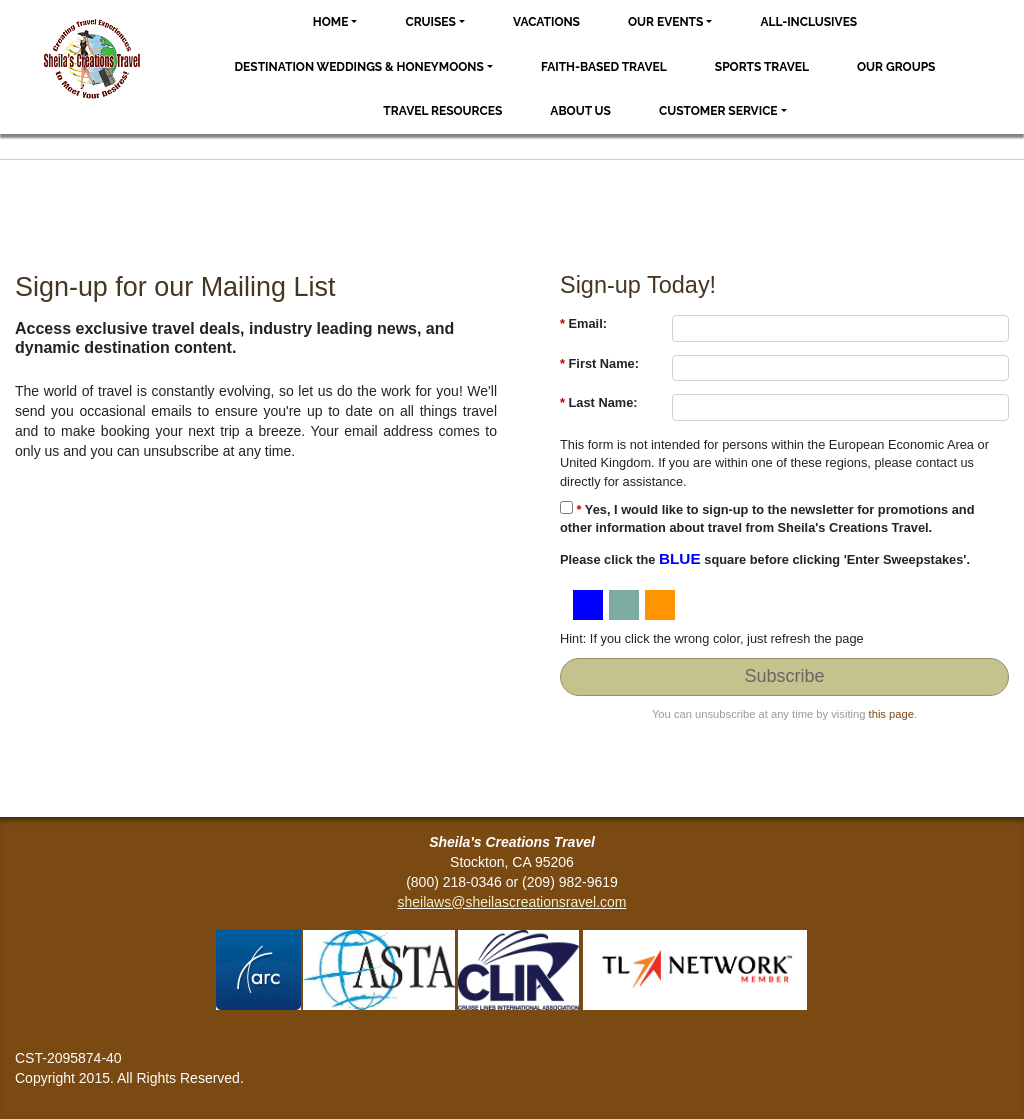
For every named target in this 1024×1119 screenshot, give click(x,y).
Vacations (546, 22)
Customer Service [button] (718, 111)
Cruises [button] (430, 22)
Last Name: (599, 402)
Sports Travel (762, 67)
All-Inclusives (808, 22)
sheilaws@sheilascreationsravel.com (512, 902)
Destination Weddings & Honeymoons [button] (359, 67)
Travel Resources (442, 111)
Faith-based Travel (604, 67)
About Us (580, 111)
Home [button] (331, 22)
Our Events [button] (665, 22)
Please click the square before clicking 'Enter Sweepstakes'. (765, 558)
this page (891, 714)
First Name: (599, 363)
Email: (583, 323)
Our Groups (896, 67)
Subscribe (784, 676)
